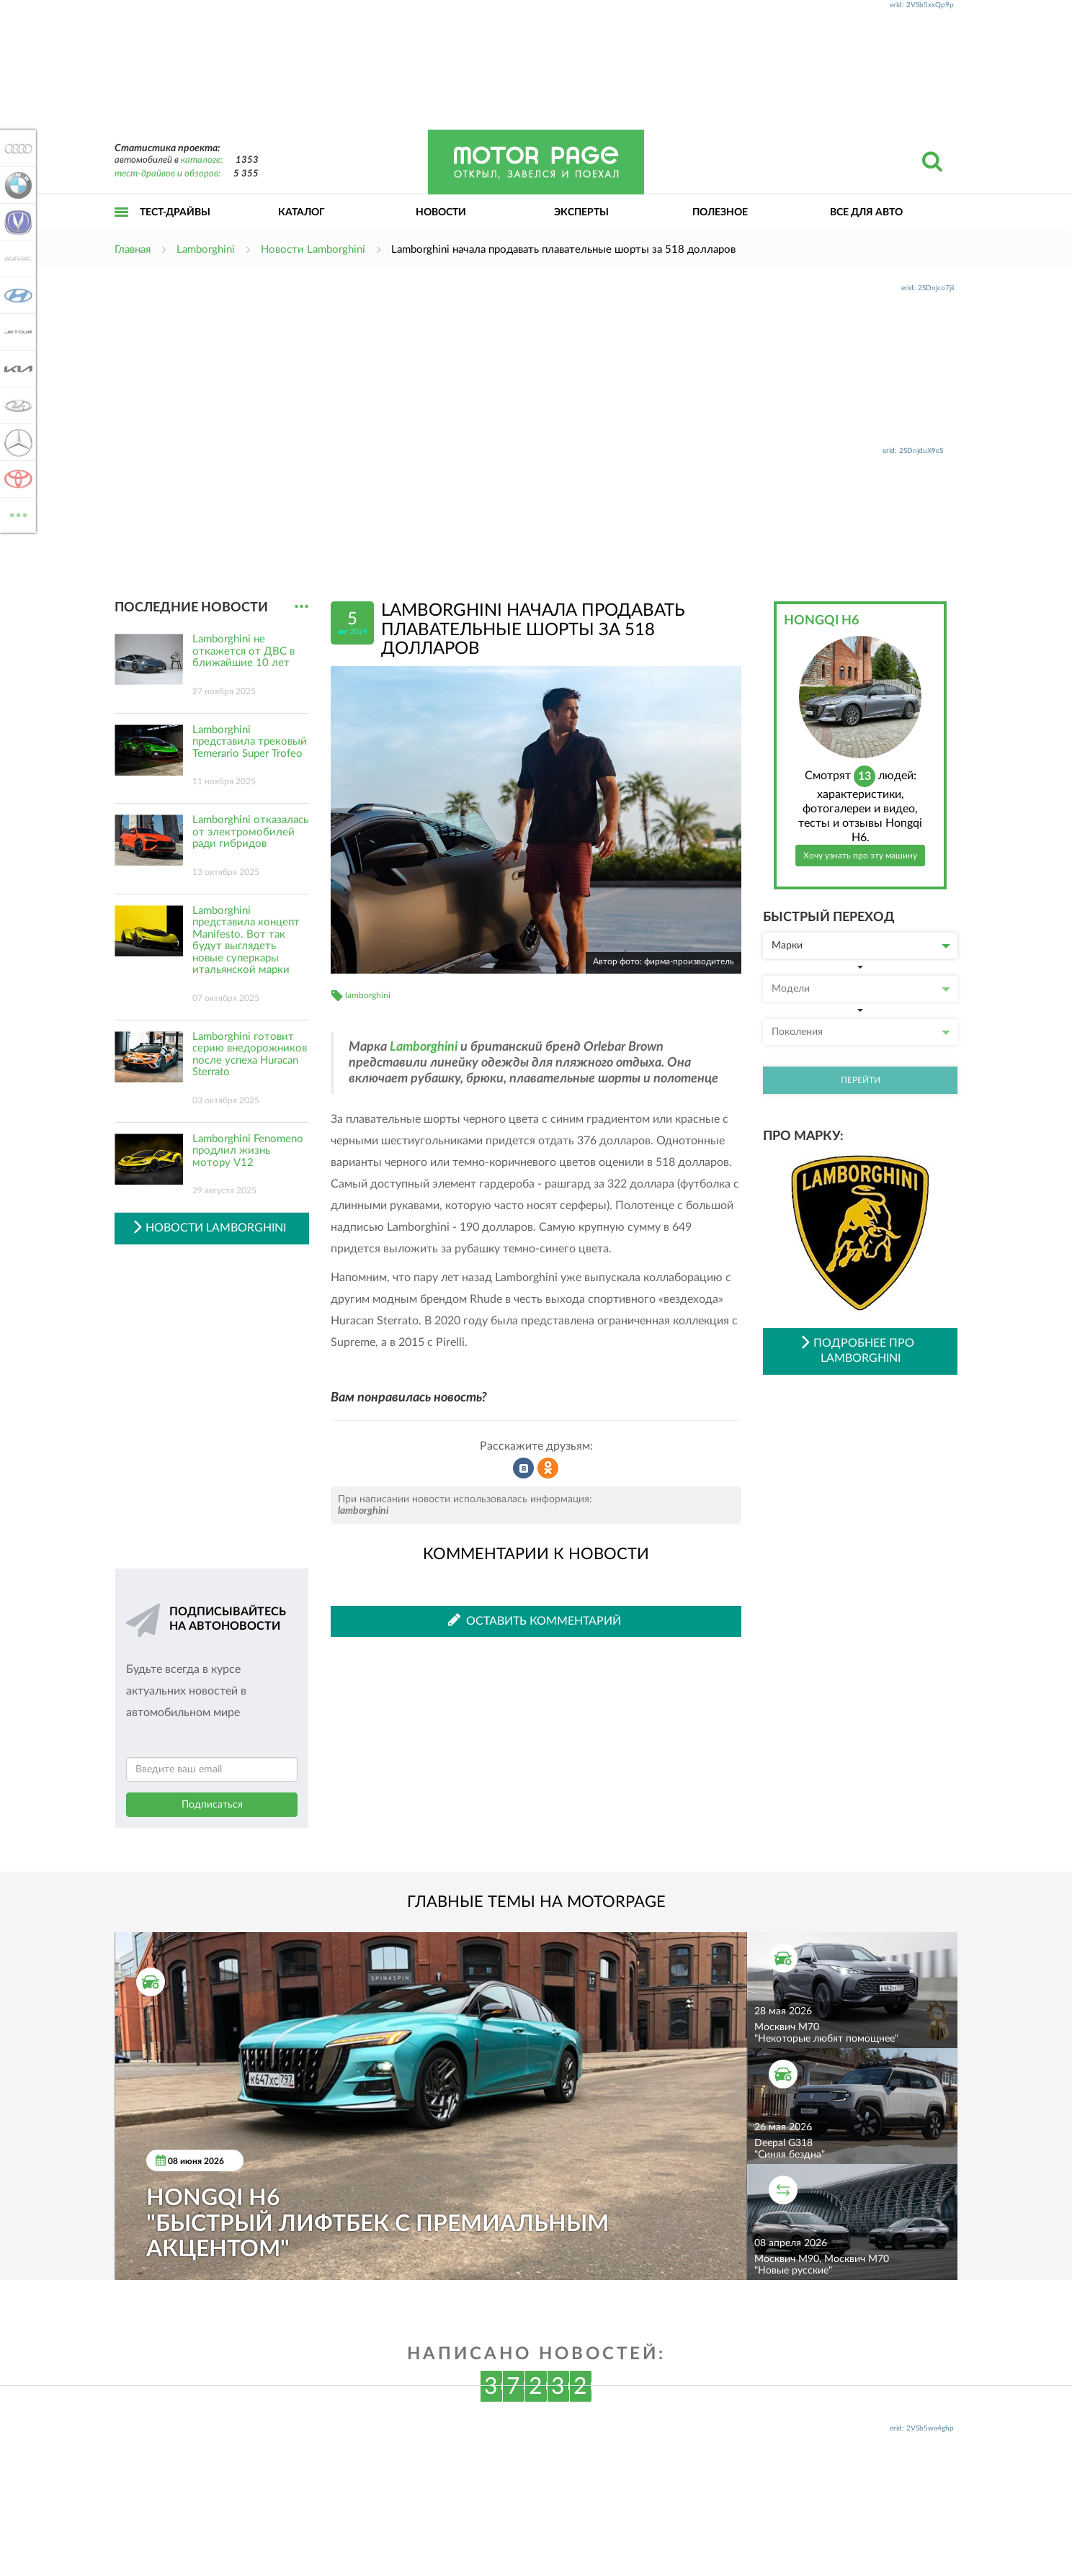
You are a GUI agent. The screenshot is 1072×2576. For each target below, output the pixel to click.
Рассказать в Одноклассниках (548, 1468)
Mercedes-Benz (16, 442)
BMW (16, 185)
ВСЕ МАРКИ (16, 514)
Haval (16, 258)
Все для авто (866, 212)
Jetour (16, 332)
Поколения (861, 1032)
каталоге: (202, 160)
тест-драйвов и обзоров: (167, 174)
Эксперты (581, 212)
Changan (16, 221)
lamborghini (367, 995)
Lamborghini (423, 1047)
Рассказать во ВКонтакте (524, 1468)
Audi (16, 148)
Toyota (16, 479)
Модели (861, 989)
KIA (16, 368)
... (301, 606)
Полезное (720, 212)
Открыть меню (122, 227)
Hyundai (16, 295)
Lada (16, 405)
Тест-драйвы (175, 212)
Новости (441, 212)
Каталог (301, 212)
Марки (861, 946)
